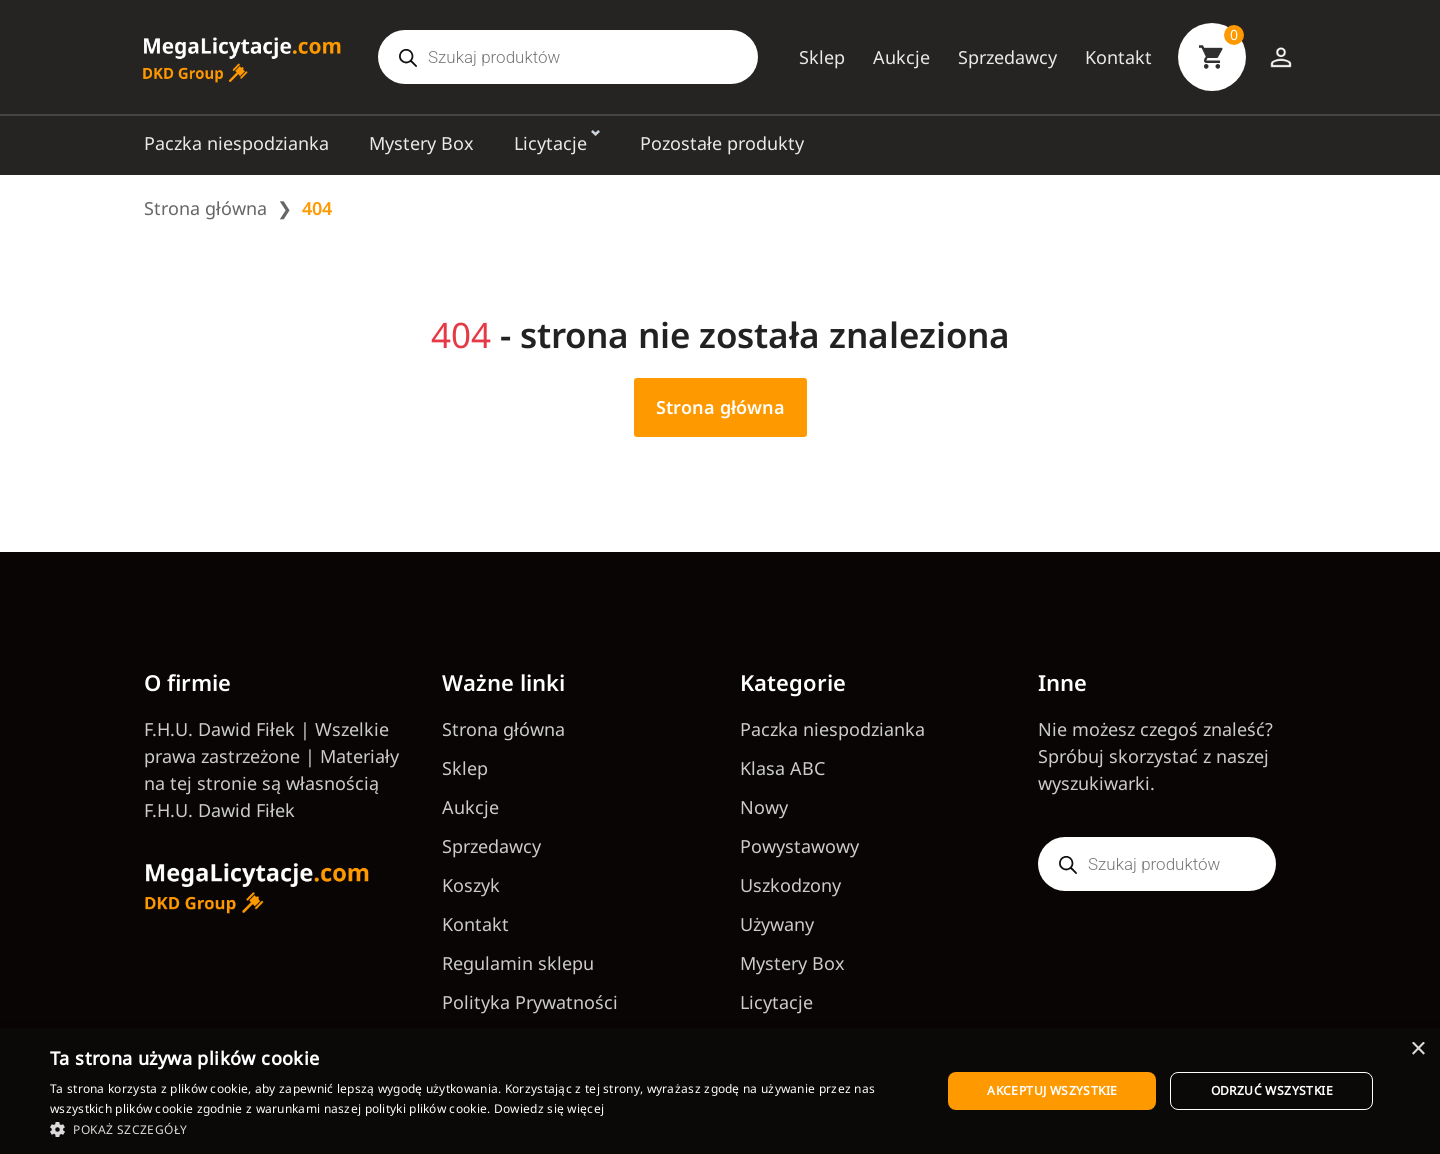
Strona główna (205, 208)
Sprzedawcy (1007, 57)
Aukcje (901, 57)
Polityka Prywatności (530, 1002)
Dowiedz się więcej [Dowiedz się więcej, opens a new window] (549, 1108)
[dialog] (720, 1091)
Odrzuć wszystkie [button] (1272, 1090)
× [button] (1417, 1049)
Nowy (764, 807)
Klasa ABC (782, 768)
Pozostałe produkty (722, 143)
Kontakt (1118, 57)
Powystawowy (799, 846)
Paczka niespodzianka (236, 143)
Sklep (822, 57)
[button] (482, 1129)
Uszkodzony (790, 885)
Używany (777, 924)
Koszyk (471, 885)
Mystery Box (421, 143)
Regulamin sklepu (518, 963)
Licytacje (550, 143)
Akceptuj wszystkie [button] (1052, 1090)
